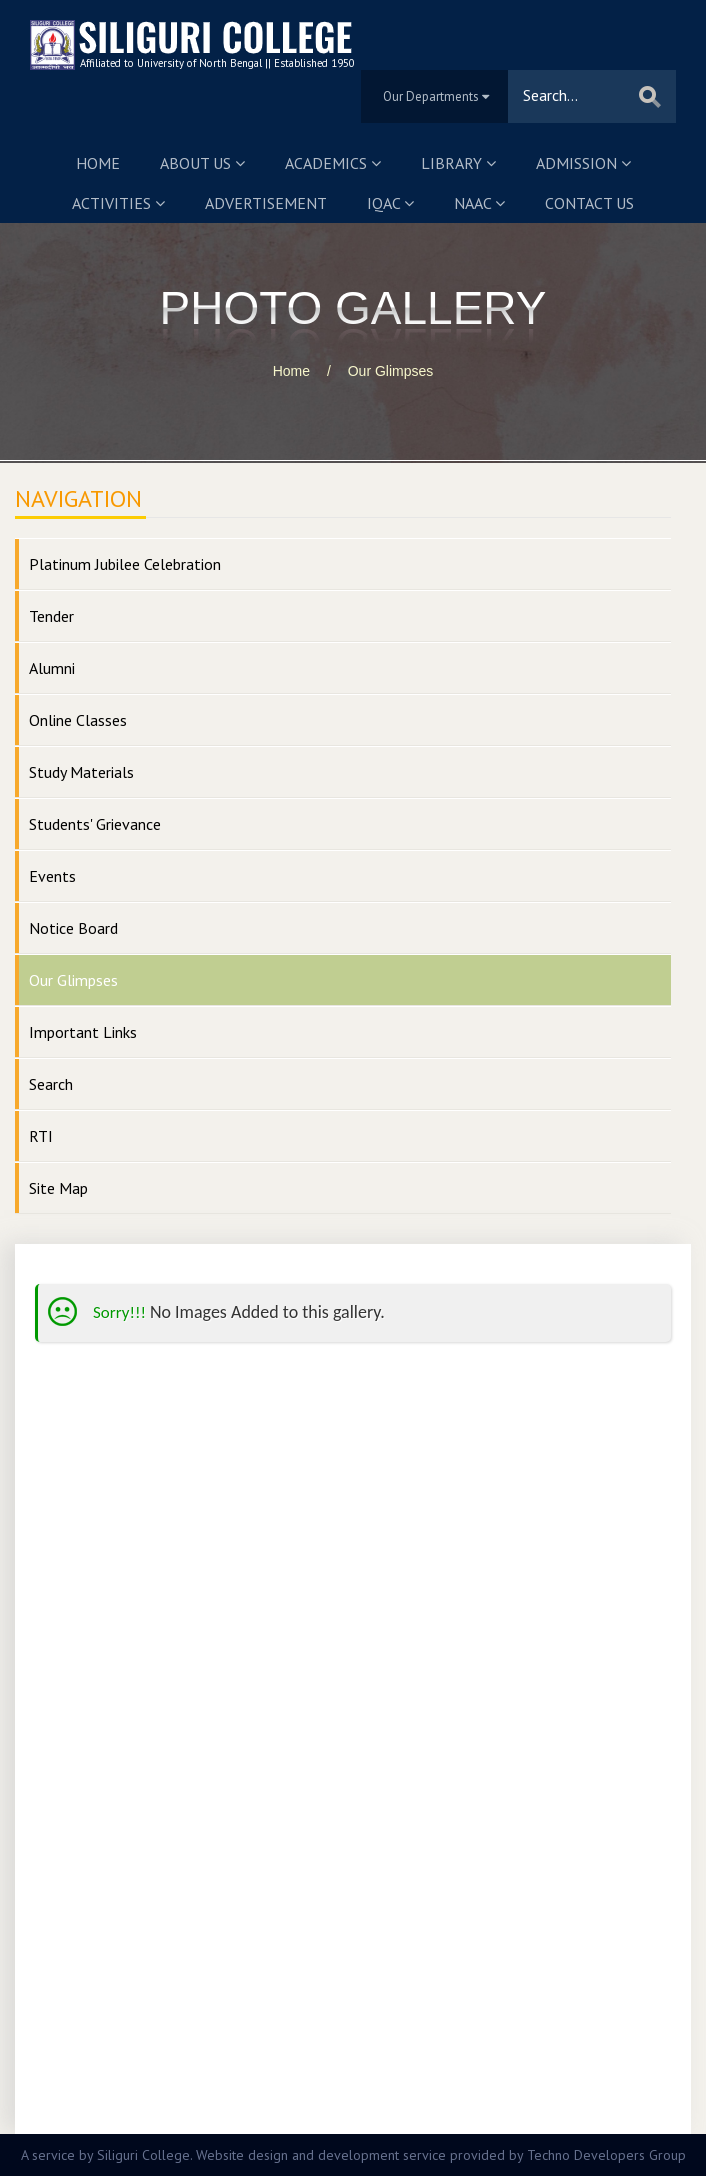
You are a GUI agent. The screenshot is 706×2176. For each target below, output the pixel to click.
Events (52, 876)
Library (458, 163)
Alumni (52, 668)
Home (98, 163)
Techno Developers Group (606, 2155)
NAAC (479, 203)
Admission (583, 163)
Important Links (83, 1032)
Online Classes (78, 720)
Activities (118, 203)
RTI (41, 1136)
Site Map (58, 1188)
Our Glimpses (391, 371)
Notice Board (73, 928)
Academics (333, 163)
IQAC (390, 203)
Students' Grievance (95, 824)
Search (51, 1084)
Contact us (589, 203)
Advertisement (266, 203)
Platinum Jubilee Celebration (125, 564)
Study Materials (81, 772)
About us (202, 163)
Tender (51, 616)
